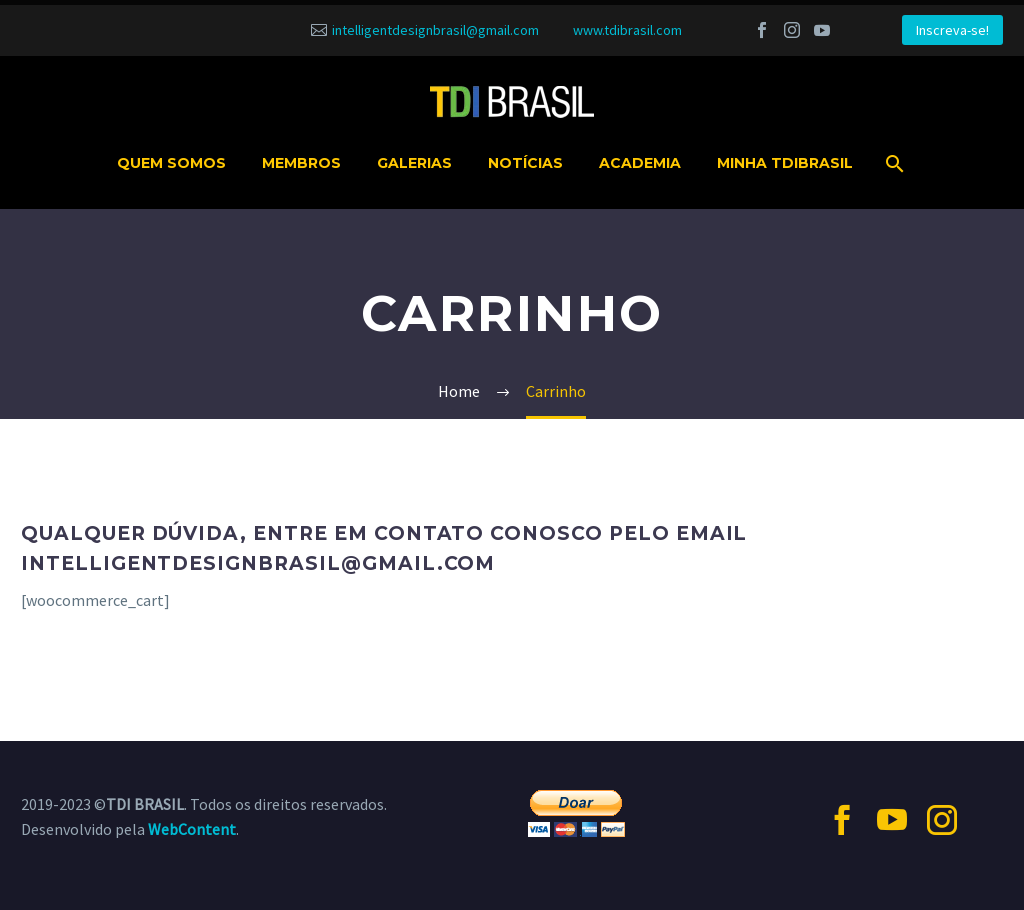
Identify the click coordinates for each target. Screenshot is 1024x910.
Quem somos (171, 163)
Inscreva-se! (952, 30)
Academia (640, 163)
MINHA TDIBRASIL (785, 163)
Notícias (525, 163)
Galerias (414, 163)
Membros (301, 163)
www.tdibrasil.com (627, 30)
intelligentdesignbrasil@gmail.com (435, 30)
